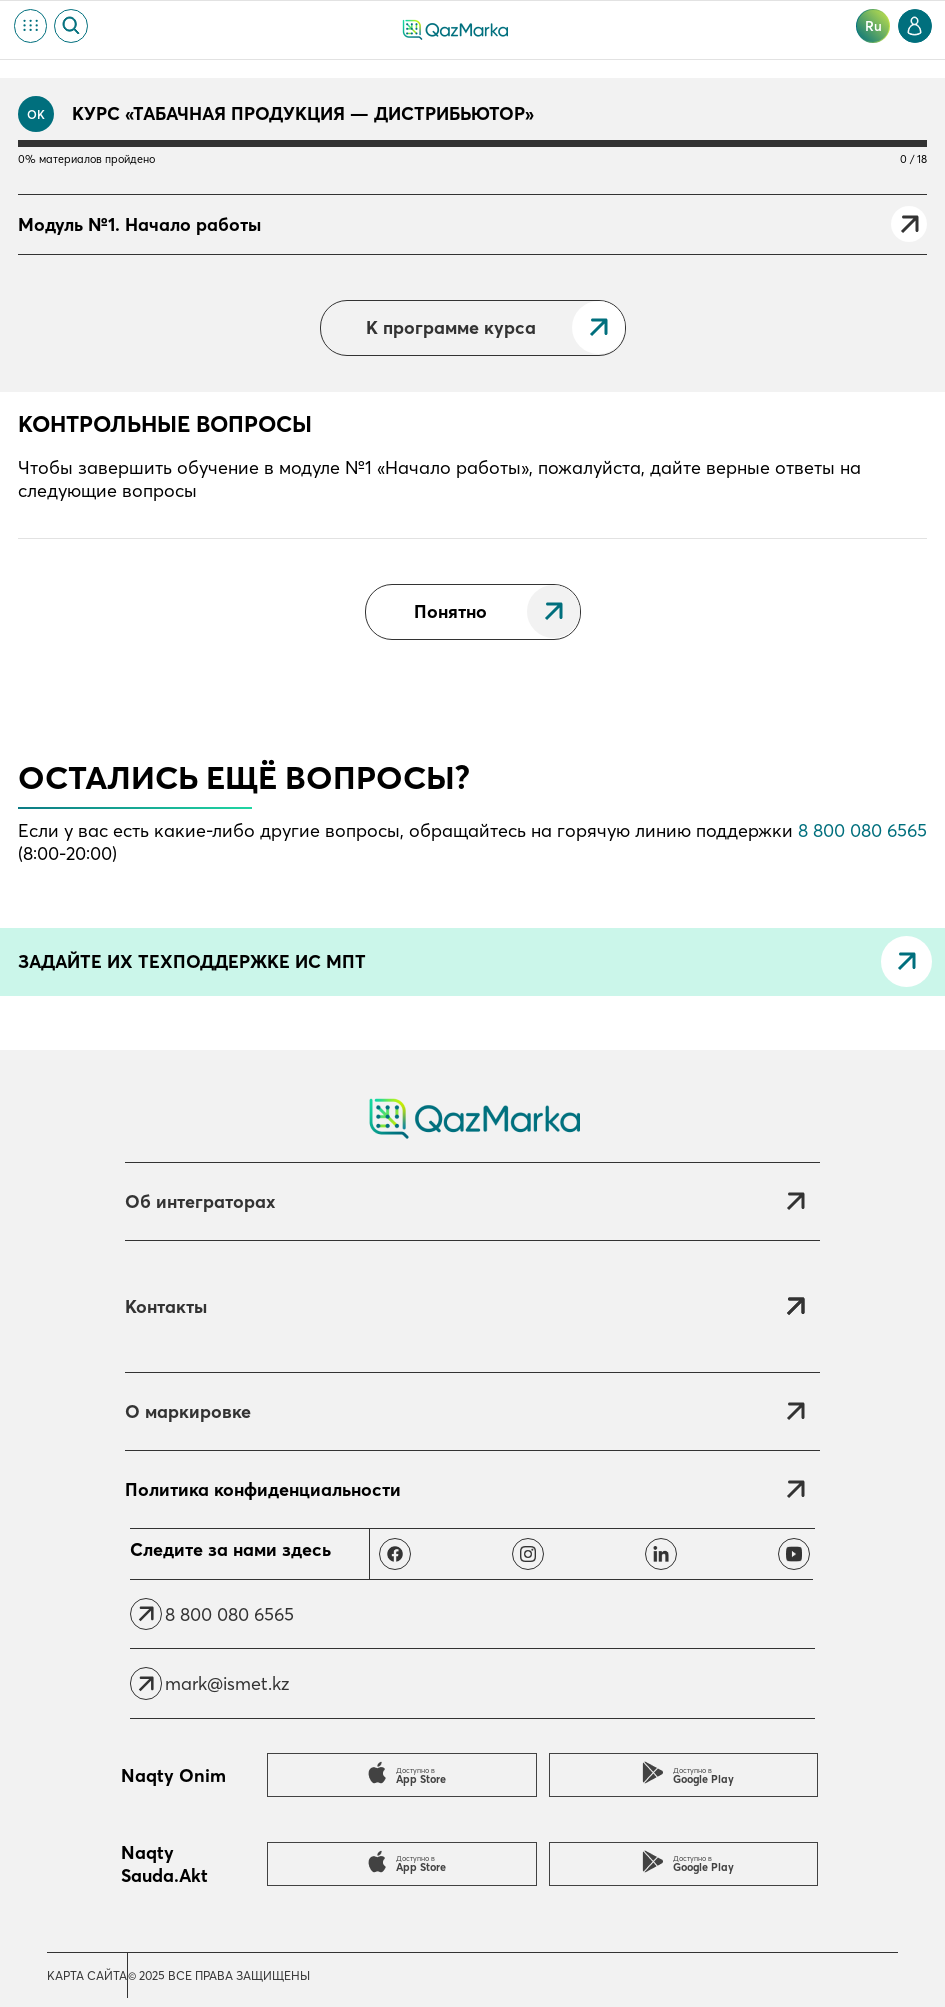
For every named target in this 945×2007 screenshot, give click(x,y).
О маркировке (188, 1411)
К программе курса (451, 327)
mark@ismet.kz (227, 1683)
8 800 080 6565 (862, 830)
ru (873, 26)
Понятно (450, 611)
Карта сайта (87, 1975)
